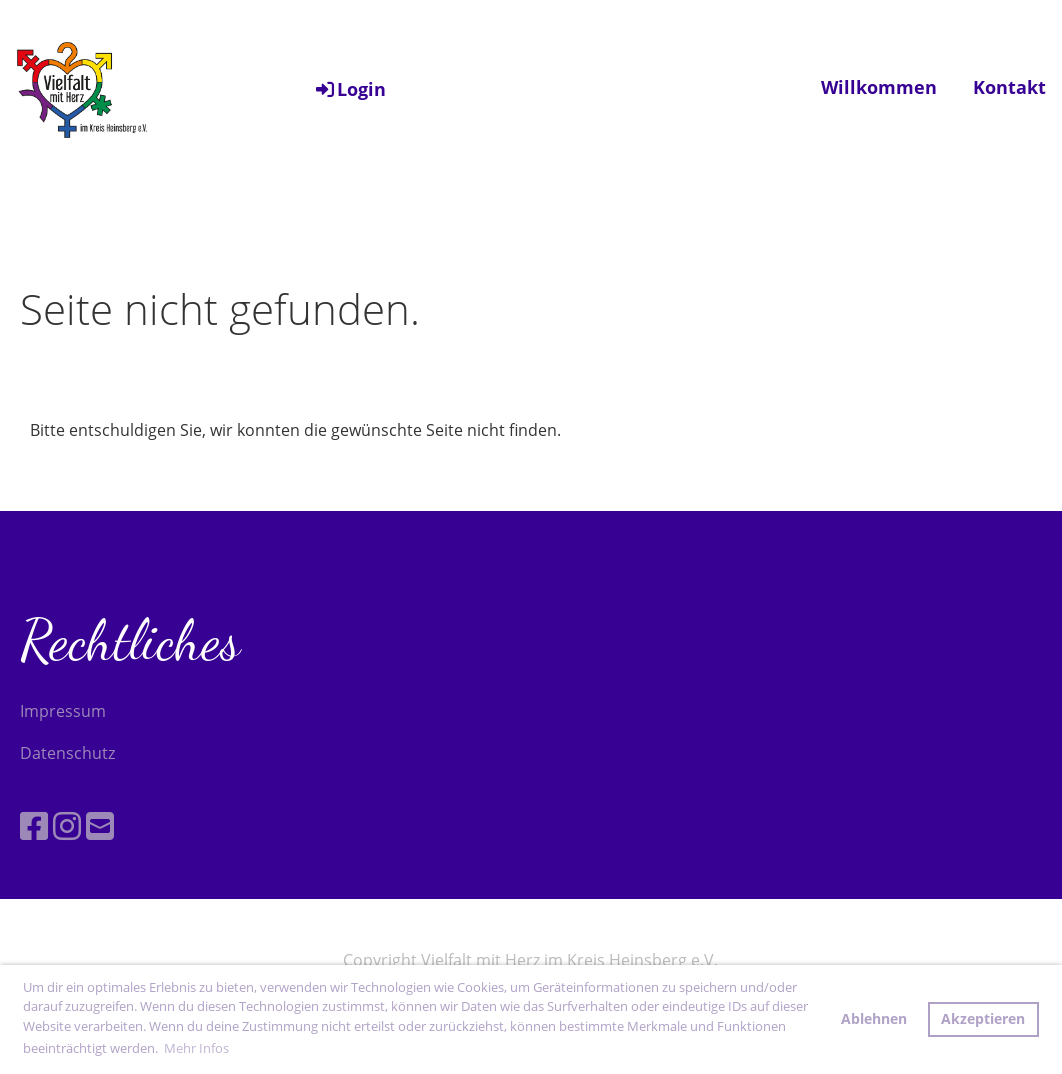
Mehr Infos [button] (196, 1048)
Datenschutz (67, 753)
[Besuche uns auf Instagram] (67, 825)
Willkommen (879, 87)
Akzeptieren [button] (983, 1018)
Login (349, 89)
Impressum (63, 711)
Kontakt (1009, 87)
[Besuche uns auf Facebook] (34, 825)
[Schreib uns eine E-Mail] (100, 825)
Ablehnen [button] (874, 1018)
